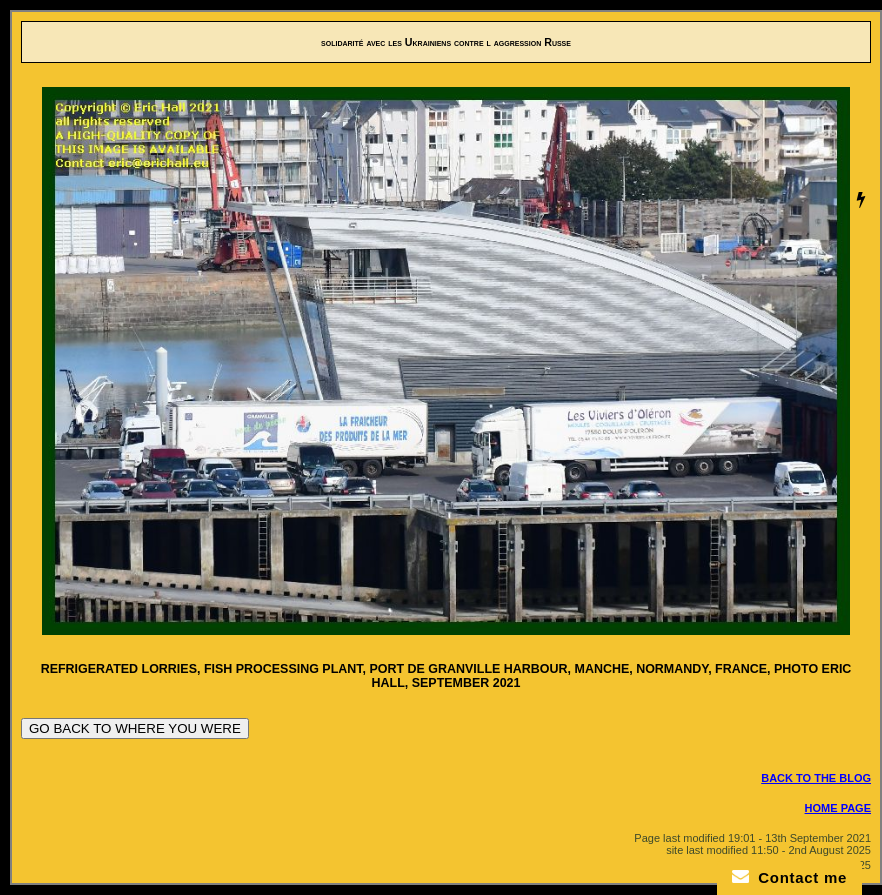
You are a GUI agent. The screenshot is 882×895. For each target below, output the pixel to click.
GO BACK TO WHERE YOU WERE (135, 728)
